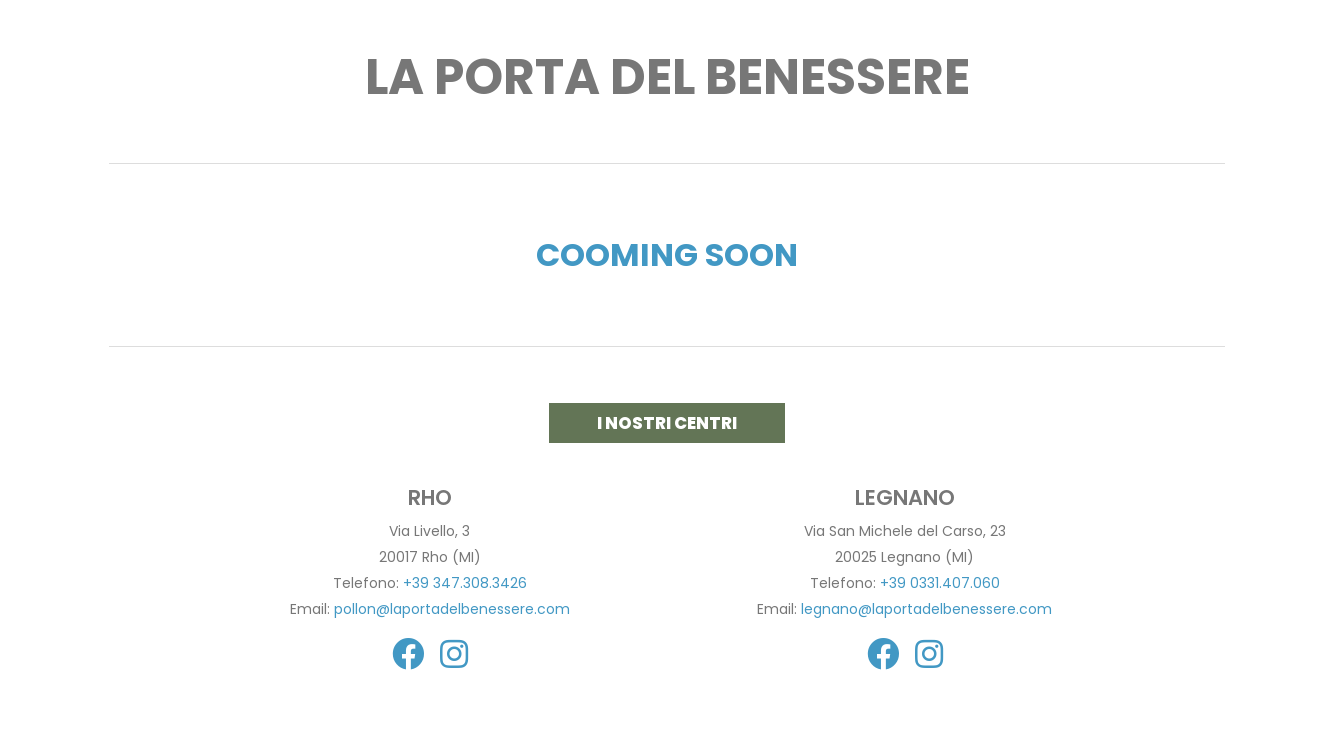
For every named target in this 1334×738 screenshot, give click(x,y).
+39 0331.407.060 (940, 583)
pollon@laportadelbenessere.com (452, 609)
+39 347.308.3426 (465, 583)
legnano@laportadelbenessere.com (926, 609)
